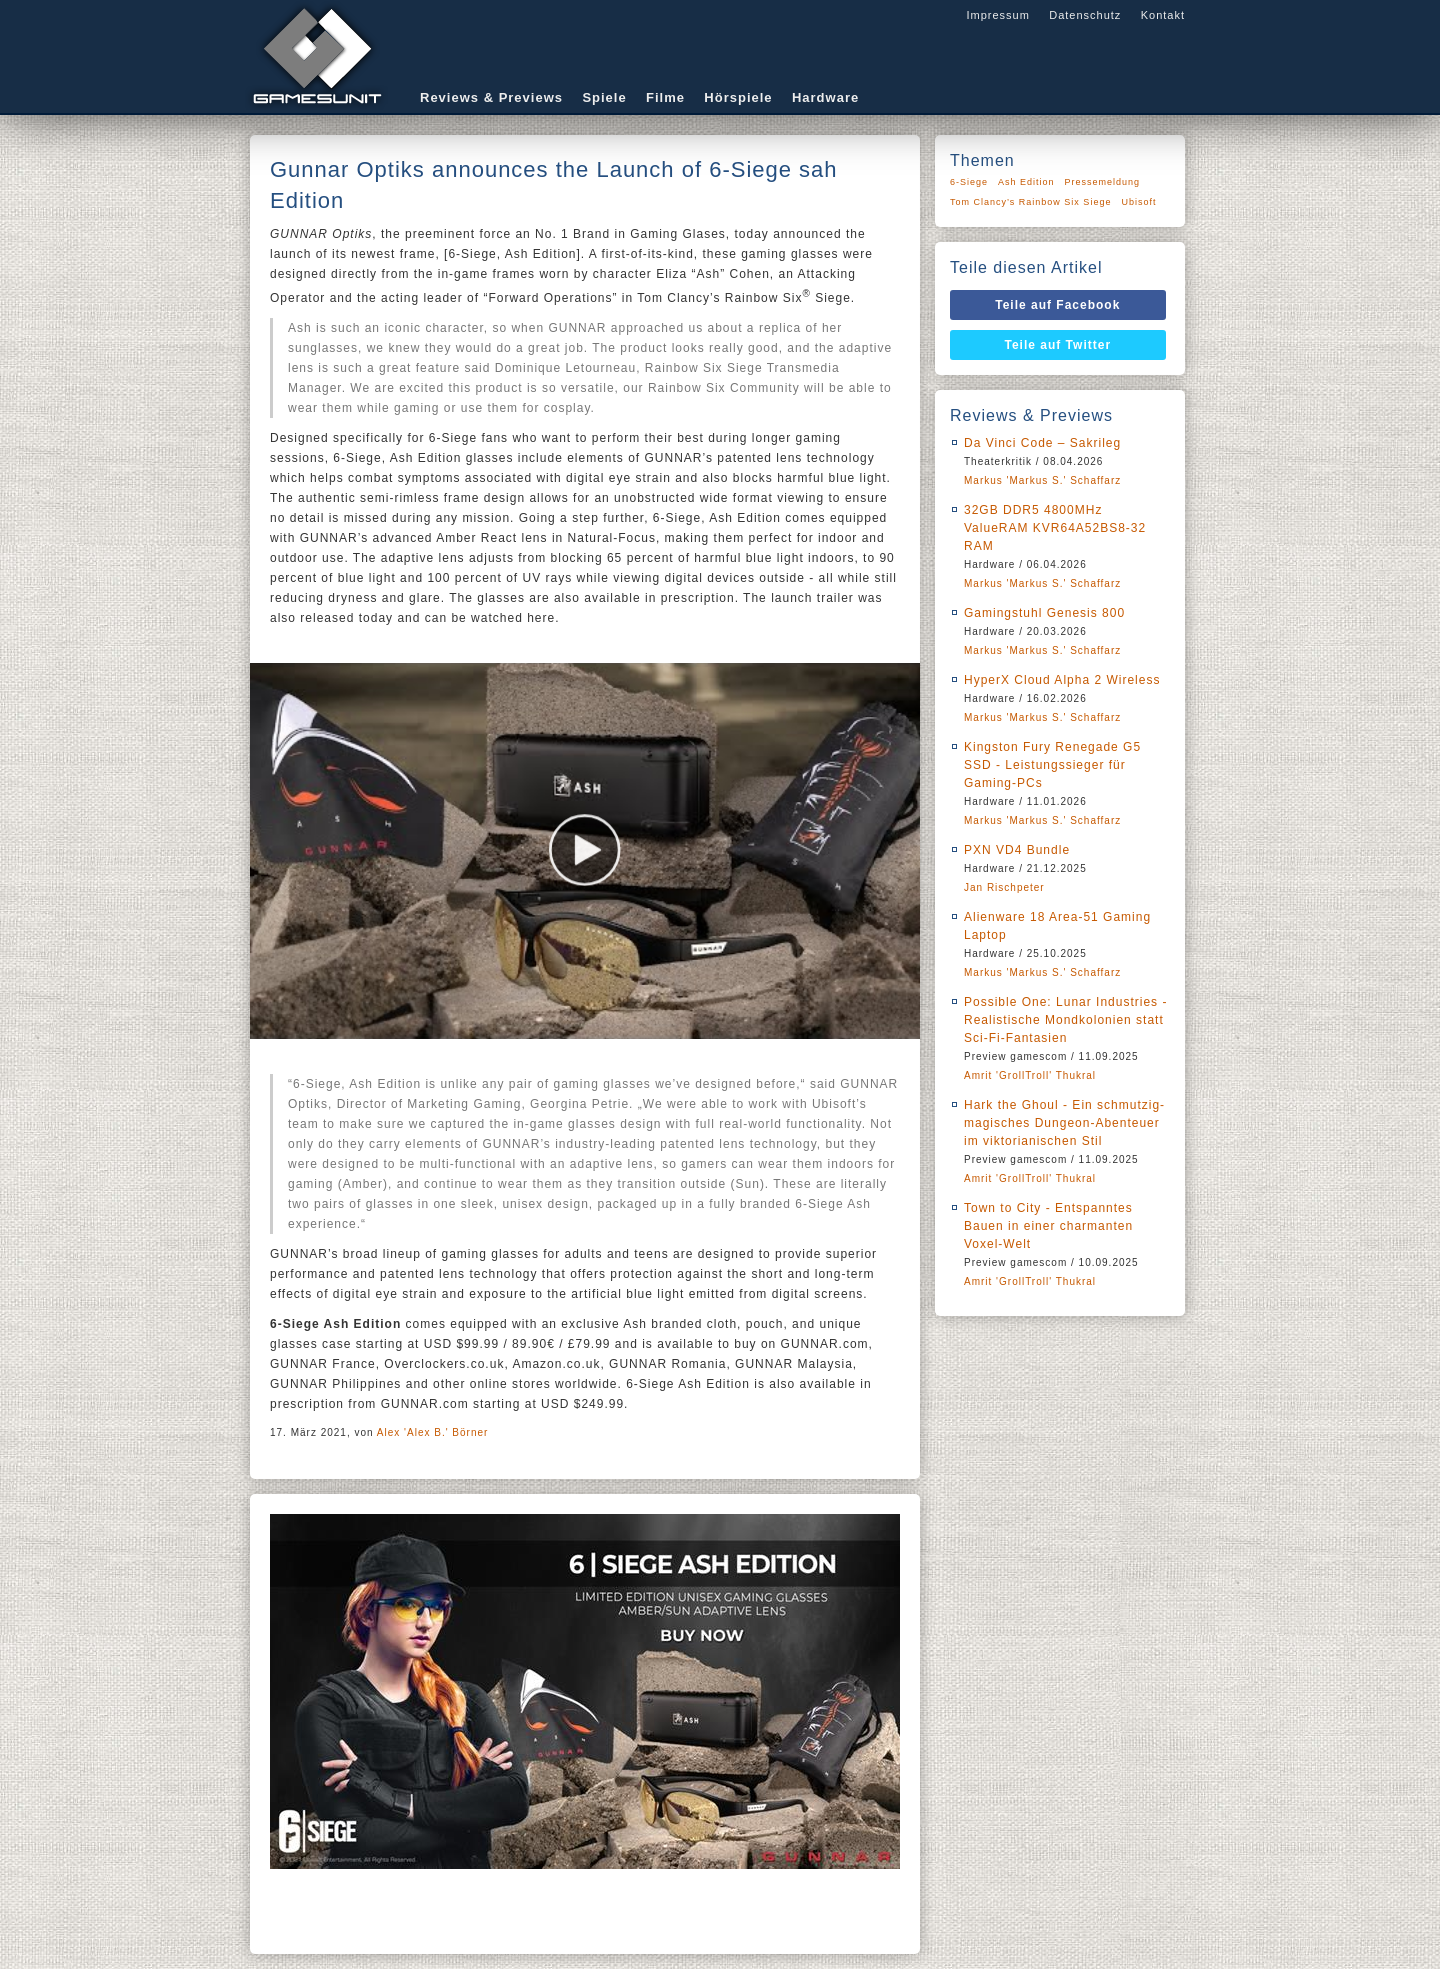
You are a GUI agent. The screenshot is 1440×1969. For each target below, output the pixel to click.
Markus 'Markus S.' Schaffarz (1042, 480)
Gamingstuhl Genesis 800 (1044, 613)
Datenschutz (1085, 15)
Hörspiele (738, 97)
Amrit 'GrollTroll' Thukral (1030, 1075)
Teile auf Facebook (1057, 305)
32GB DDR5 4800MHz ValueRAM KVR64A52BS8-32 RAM (1055, 528)
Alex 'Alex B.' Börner (433, 1432)
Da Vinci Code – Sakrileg (1042, 443)
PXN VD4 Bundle (1017, 850)
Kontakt (1163, 15)
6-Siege (969, 182)
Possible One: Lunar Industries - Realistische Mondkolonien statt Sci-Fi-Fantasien (1065, 1020)
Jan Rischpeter (1004, 887)
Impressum (997, 15)
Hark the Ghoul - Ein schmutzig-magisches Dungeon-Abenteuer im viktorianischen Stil (1064, 1123)
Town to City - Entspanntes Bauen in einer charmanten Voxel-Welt (1048, 1226)
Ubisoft (1138, 202)
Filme (665, 97)
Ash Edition (1026, 182)
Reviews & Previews (491, 97)
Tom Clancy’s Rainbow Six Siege (1030, 202)
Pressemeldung (1103, 182)
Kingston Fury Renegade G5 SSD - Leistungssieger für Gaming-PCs (1052, 765)
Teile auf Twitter (1058, 345)
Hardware (825, 97)
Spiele (604, 97)
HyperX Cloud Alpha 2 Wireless (1062, 680)
